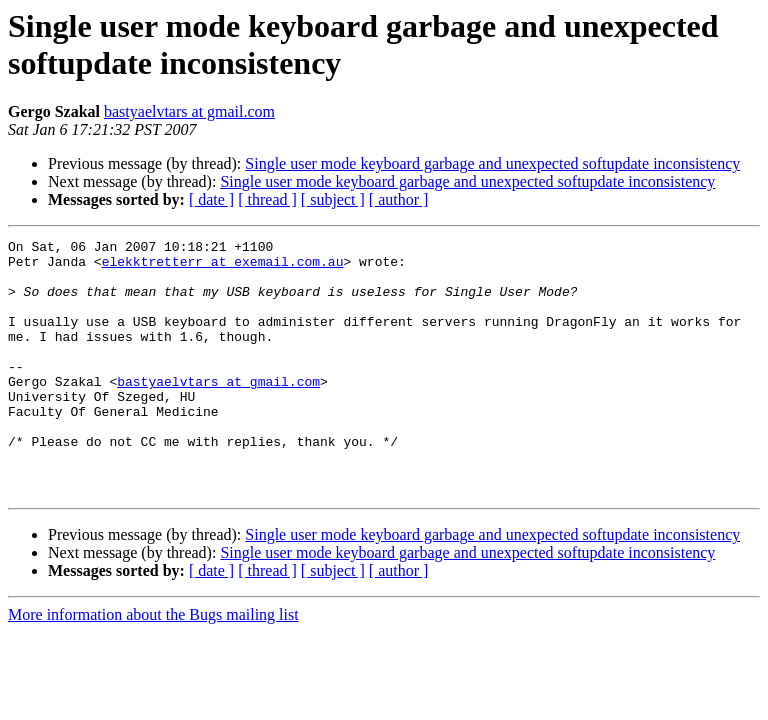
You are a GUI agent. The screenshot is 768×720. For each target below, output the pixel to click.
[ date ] (211, 199)
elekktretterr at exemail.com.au (223, 267)
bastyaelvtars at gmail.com (189, 111)
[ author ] (399, 199)
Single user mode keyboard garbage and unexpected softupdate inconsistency (492, 163)
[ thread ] (267, 199)
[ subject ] (333, 199)
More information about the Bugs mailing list (153, 665)
